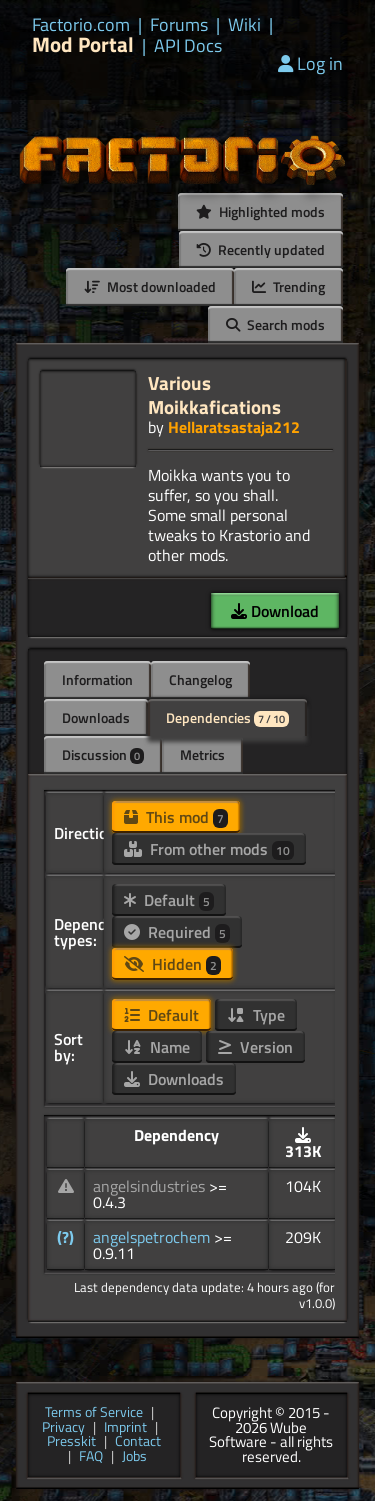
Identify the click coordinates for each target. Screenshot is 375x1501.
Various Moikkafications (214, 394)
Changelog (200, 679)
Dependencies (227, 717)
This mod (176, 817)
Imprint (125, 1428)
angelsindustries (151, 1186)
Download (275, 611)
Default (169, 900)
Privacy (63, 1428)
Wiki (244, 25)
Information (97, 679)
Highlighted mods (260, 211)
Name (157, 1047)
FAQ (91, 1457)
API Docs (188, 46)
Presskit (71, 1442)
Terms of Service (94, 1413)
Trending (288, 286)
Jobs (134, 1457)
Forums (179, 25)
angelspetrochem (153, 1237)
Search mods (275, 324)
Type (256, 1015)
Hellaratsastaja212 (234, 427)
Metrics (202, 754)
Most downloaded (150, 286)
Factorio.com (81, 25)
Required (177, 932)
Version (255, 1047)
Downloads (96, 717)
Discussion (103, 754)
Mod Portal (83, 44)
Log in (310, 63)
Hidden (172, 964)
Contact (138, 1442)
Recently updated (261, 249)
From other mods (209, 849)
